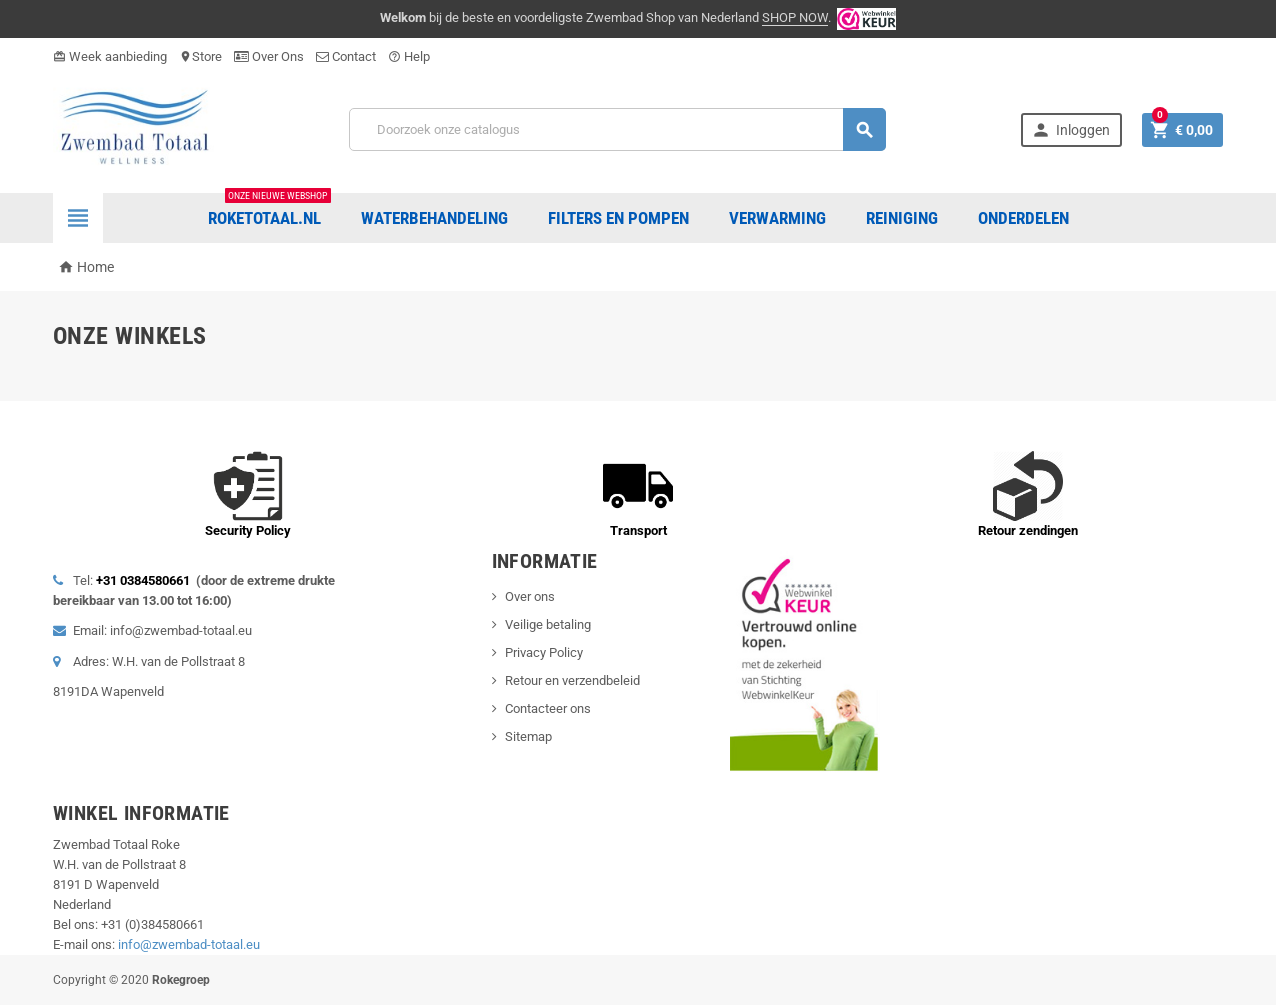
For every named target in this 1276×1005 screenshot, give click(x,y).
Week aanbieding (110, 56)
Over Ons (269, 56)
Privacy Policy (544, 652)
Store (200, 56)
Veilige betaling (548, 624)
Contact (346, 56)
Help (409, 56)
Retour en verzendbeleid (572, 680)
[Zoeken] (617, 129)
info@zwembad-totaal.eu (189, 944)
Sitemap (528, 736)
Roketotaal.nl (269, 210)
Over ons (530, 596)
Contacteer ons (548, 708)
